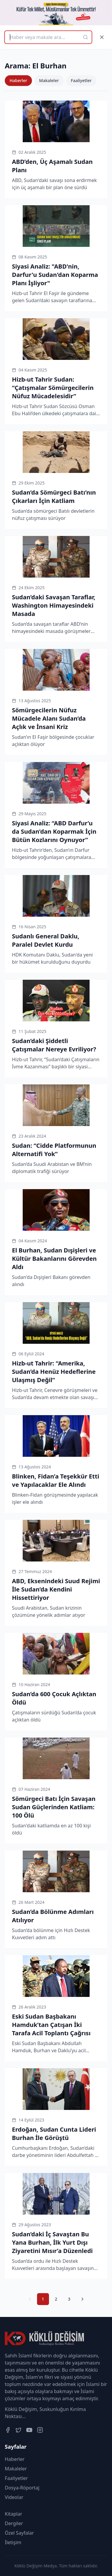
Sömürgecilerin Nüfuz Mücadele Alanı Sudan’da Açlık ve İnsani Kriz (49, 718)
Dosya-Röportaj (22, 2487)
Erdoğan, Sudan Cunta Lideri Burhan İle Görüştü (54, 2133)
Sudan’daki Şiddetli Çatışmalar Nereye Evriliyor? (54, 1045)
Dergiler (14, 2523)
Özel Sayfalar (19, 2533)
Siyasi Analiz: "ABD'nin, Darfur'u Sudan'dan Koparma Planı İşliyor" (55, 274)
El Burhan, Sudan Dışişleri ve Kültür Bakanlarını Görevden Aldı (54, 1258)
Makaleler (49, 80)
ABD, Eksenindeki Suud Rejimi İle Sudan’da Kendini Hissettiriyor (56, 1589)
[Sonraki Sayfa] (82, 2299)
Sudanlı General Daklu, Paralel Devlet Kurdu (45, 940)
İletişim (13, 2542)
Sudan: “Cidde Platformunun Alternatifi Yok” (54, 1150)
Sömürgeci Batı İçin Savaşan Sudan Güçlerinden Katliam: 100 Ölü (54, 1807)
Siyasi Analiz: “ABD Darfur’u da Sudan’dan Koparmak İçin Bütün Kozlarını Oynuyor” (54, 831)
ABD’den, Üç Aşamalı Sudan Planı (52, 166)
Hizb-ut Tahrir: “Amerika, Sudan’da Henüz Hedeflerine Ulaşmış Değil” (54, 1371)
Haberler (18, 80)
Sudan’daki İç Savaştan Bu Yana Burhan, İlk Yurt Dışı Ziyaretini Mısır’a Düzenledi (52, 2242)
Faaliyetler (81, 80)
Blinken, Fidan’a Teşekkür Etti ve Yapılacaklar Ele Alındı (55, 1480)
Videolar (14, 2497)
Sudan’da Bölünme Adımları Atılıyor (53, 1916)
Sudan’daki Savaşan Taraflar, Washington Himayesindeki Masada (53, 605)
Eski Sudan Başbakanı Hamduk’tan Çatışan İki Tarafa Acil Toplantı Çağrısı (51, 2024)
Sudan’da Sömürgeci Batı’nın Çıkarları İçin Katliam (54, 496)
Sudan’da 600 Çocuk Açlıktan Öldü (54, 1698)
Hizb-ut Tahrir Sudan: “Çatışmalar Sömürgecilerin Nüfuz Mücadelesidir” (52, 387)
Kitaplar (13, 2514)
